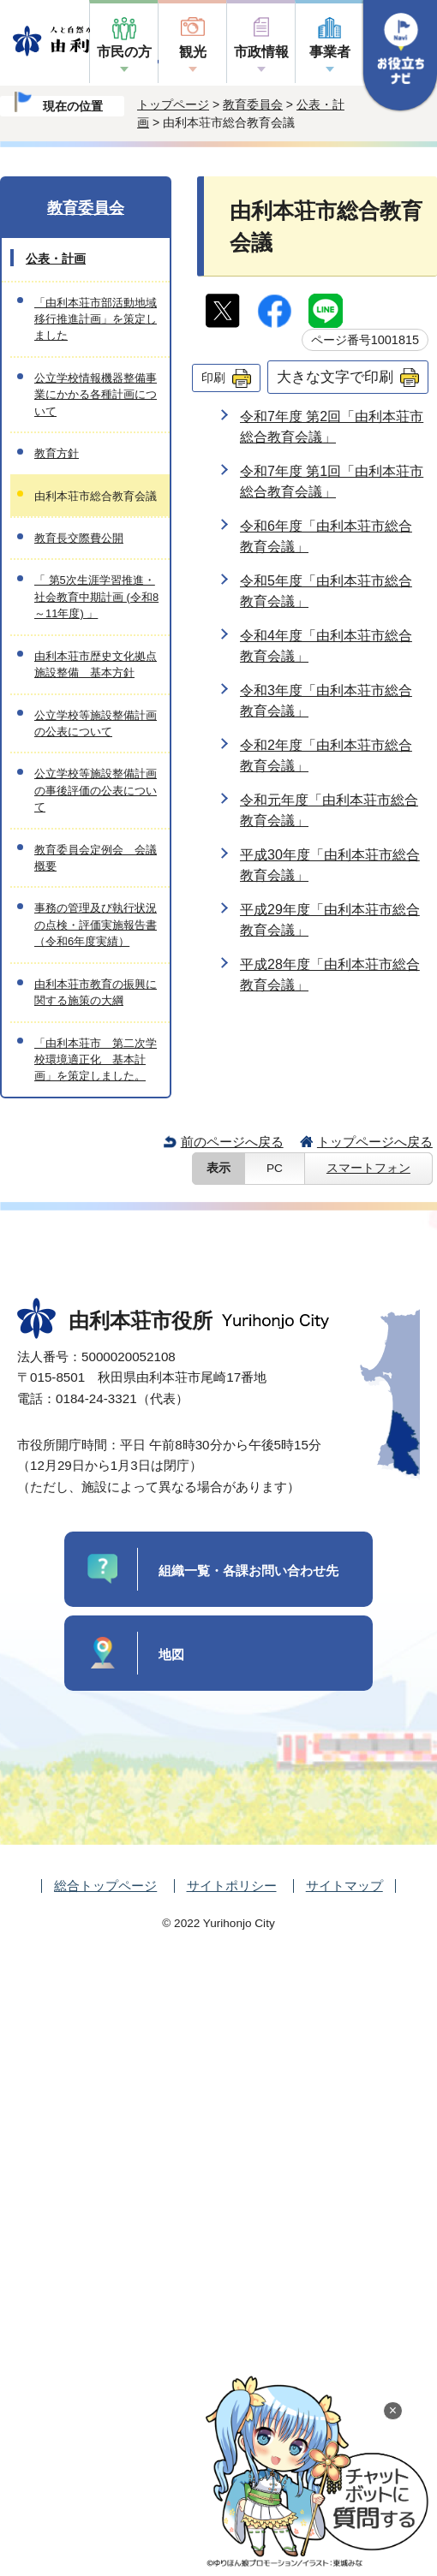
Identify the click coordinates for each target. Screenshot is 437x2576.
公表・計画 (56, 258)
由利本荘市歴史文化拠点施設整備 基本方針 (95, 664)
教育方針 (56, 453)
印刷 (213, 377)
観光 (193, 52)
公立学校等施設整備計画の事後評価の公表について (95, 790)
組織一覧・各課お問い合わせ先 (248, 1570)
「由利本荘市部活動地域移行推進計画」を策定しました (95, 319)
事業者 (329, 52)
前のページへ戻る (232, 1141)
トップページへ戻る (375, 1141)
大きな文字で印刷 (335, 376)
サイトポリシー (232, 1885)
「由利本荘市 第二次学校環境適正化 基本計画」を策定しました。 (95, 1060)
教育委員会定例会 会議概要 (95, 857)
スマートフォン (368, 1168)
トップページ (173, 104)
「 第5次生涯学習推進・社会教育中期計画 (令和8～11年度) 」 (96, 597)
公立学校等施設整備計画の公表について (95, 723)
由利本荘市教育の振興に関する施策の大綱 (95, 992)
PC (274, 1168)
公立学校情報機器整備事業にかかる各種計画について (95, 395)
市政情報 (261, 52)
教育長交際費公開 (78, 538)
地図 (171, 1654)
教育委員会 (253, 104)
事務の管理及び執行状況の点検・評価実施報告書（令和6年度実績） (95, 924)
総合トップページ (105, 1885)
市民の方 (124, 52)
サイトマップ (344, 1885)
